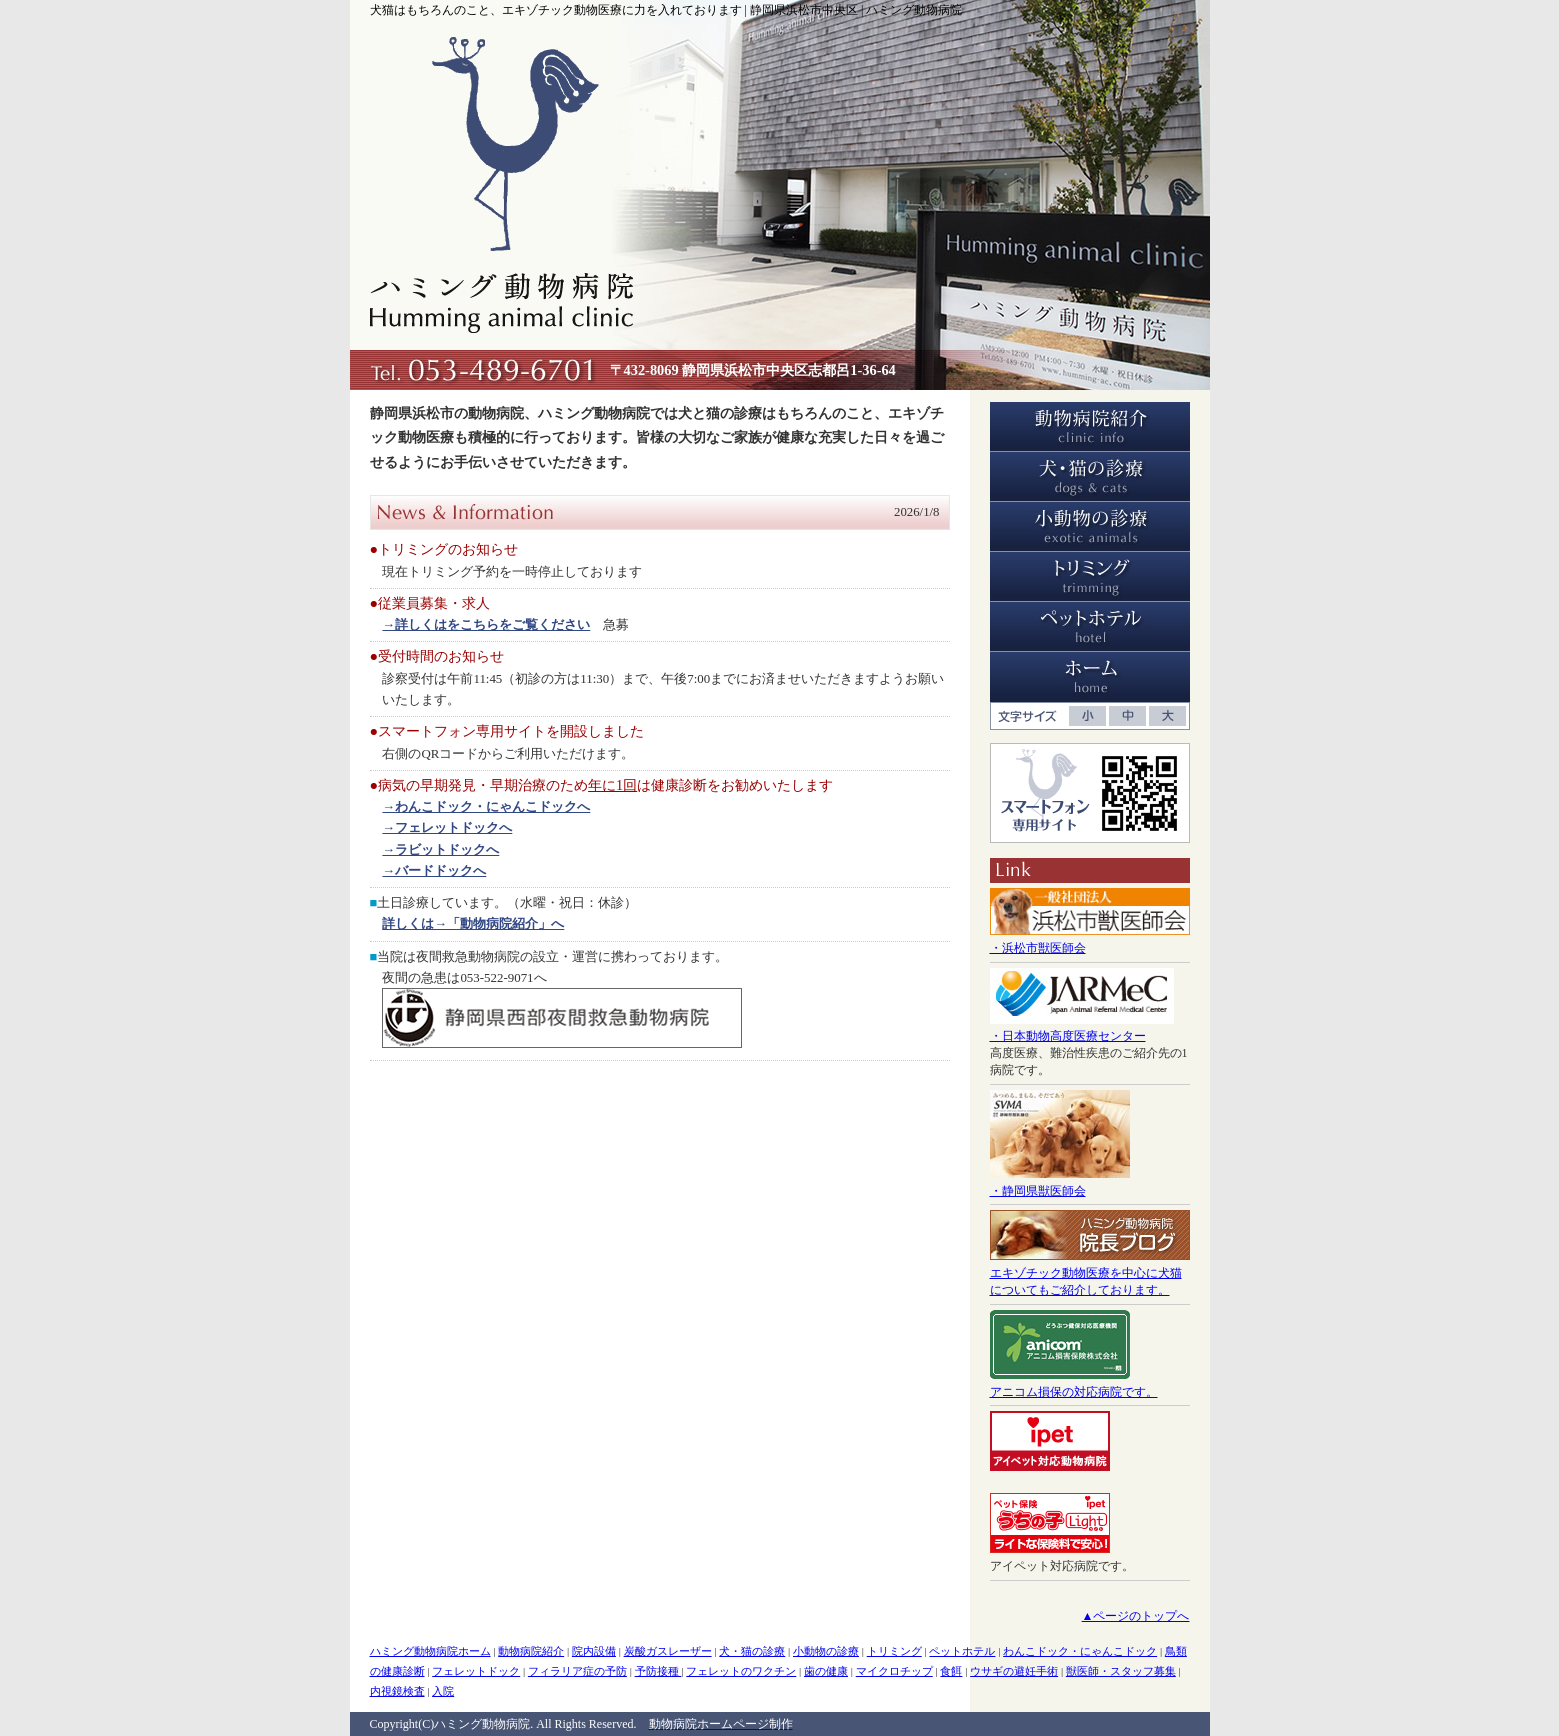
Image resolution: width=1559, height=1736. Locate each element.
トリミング (894, 1651)
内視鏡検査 (397, 1691)
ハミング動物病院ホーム (430, 1651)
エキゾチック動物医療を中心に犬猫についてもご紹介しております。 (1090, 1273)
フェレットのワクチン (741, 1671)
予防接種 (658, 1671)
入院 (443, 1691)
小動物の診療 (826, 1651)
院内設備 (594, 1651)
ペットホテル (962, 1651)
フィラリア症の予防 (577, 1671)
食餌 (951, 1671)
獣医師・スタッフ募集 (1121, 1671)
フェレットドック (476, 1671)
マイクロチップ (894, 1671)
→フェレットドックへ (447, 827)
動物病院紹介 (531, 1651)
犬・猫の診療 (752, 1651)
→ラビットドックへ (440, 849)
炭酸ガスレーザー (668, 1651)
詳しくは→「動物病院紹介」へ (473, 923)
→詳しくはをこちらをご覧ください (486, 624)
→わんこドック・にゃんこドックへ (486, 806)
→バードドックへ (434, 870)
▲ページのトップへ (1136, 1616)
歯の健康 (826, 1671)
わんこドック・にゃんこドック (1080, 1651)
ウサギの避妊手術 (1014, 1671)
